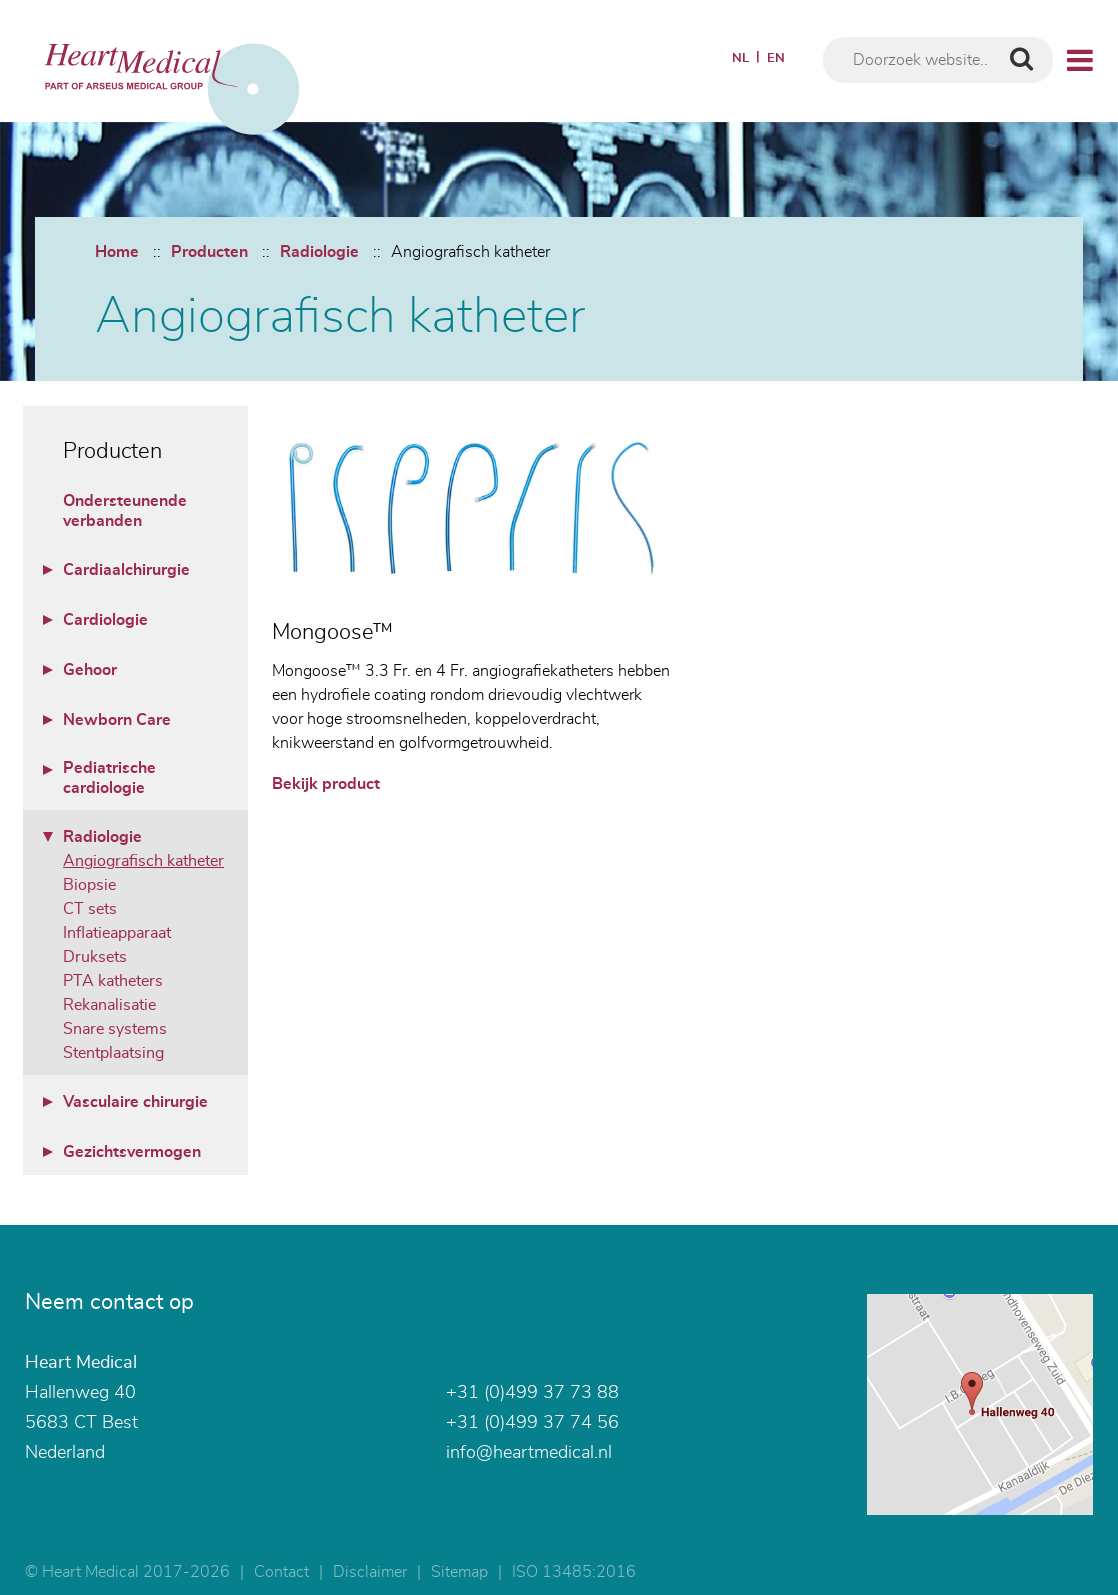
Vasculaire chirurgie (135, 1102)
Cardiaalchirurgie (126, 570)
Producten (209, 252)
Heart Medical (81, 1363)
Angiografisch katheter (470, 252)
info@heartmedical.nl (529, 1453)
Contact (281, 1572)
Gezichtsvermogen (132, 1152)
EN (776, 58)
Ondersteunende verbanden (125, 511)
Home (117, 252)
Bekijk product (326, 784)
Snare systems (115, 1029)
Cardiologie (105, 620)
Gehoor (90, 670)
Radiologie (319, 252)
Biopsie (89, 885)
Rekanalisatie (109, 1005)
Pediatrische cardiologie (109, 778)
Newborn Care (117, 720)
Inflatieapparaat (117, 933)
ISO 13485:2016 (574, 1572)
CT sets (90, 909)
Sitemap (459, 1572)
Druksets (95, 957)
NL (740, 58)
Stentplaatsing (113, 1053)
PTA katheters (113, 981)
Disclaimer (370, 1572)
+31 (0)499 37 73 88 (532, 1393)
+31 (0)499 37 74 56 (532, 1423)
